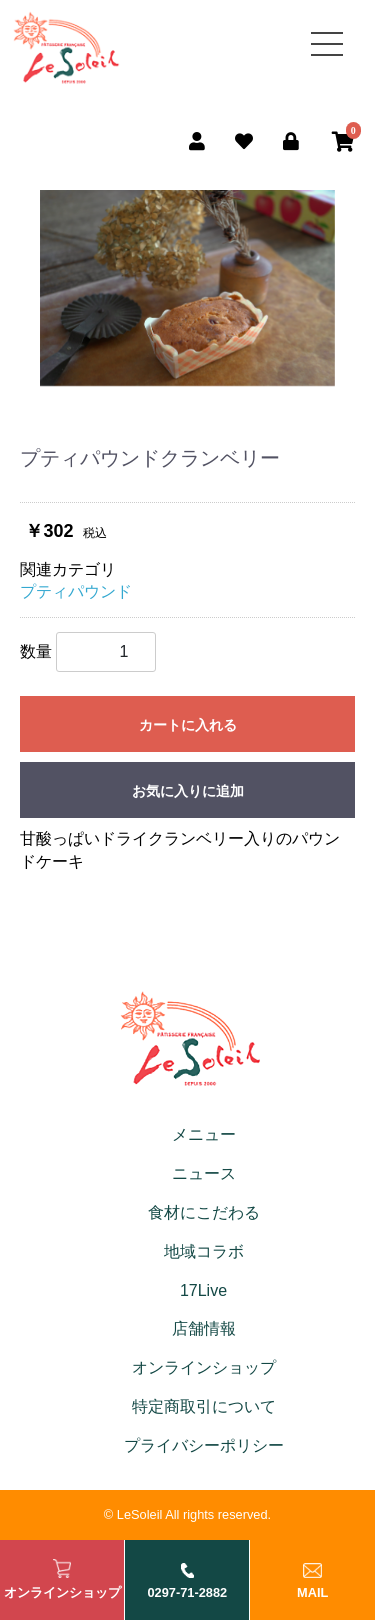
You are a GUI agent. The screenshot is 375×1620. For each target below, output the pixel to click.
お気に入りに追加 (188, 791)
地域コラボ (204, 1251)
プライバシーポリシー (204, 1445)
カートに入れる (188, 725)
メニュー (204, 1134)
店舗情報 (204, 1328)
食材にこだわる (204, 1212)
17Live (203, 1290)
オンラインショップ (204, 1367)
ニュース (204, 1173)
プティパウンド (76, 591)
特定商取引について (204, 1406)
